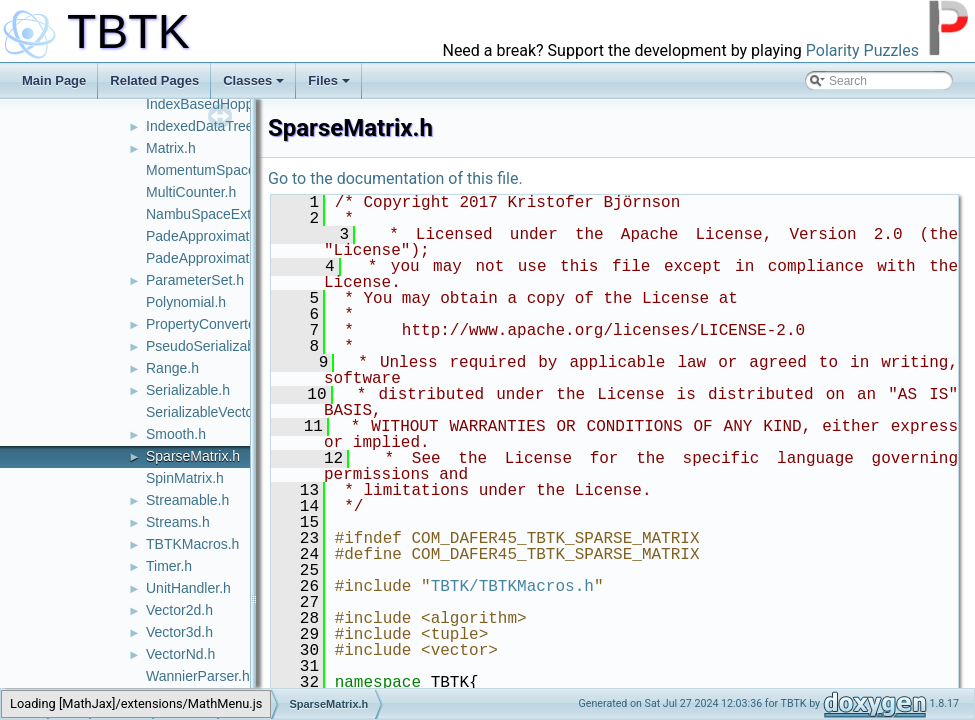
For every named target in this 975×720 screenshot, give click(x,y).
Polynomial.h (186, 302)
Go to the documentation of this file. (395, 178)
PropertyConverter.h (208, 324)
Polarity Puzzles (862, 50)
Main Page (54, 80)
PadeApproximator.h (209, 236)
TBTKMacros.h (192, 544)
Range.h (172, 368)
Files (329, 80)
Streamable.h (187, 500)
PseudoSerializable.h (212, 346)
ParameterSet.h (195, 280)
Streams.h (178, 522)
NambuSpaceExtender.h (222, 214)
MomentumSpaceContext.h (231, 170)
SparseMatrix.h (193, 456)
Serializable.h (188, 390)
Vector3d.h (179, 632)
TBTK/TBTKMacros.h (512, 587)
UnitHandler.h (188, 588)
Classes (253, 80)
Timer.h (169, 566)
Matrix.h (171, 148)
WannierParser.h (198, 676)
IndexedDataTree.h (205, 126)
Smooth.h (176, 434)
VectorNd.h (180, 654)
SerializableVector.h (207, 412)
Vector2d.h (179, 610)
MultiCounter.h (191, 192)
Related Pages (154, 80)
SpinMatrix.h (185, 478)
